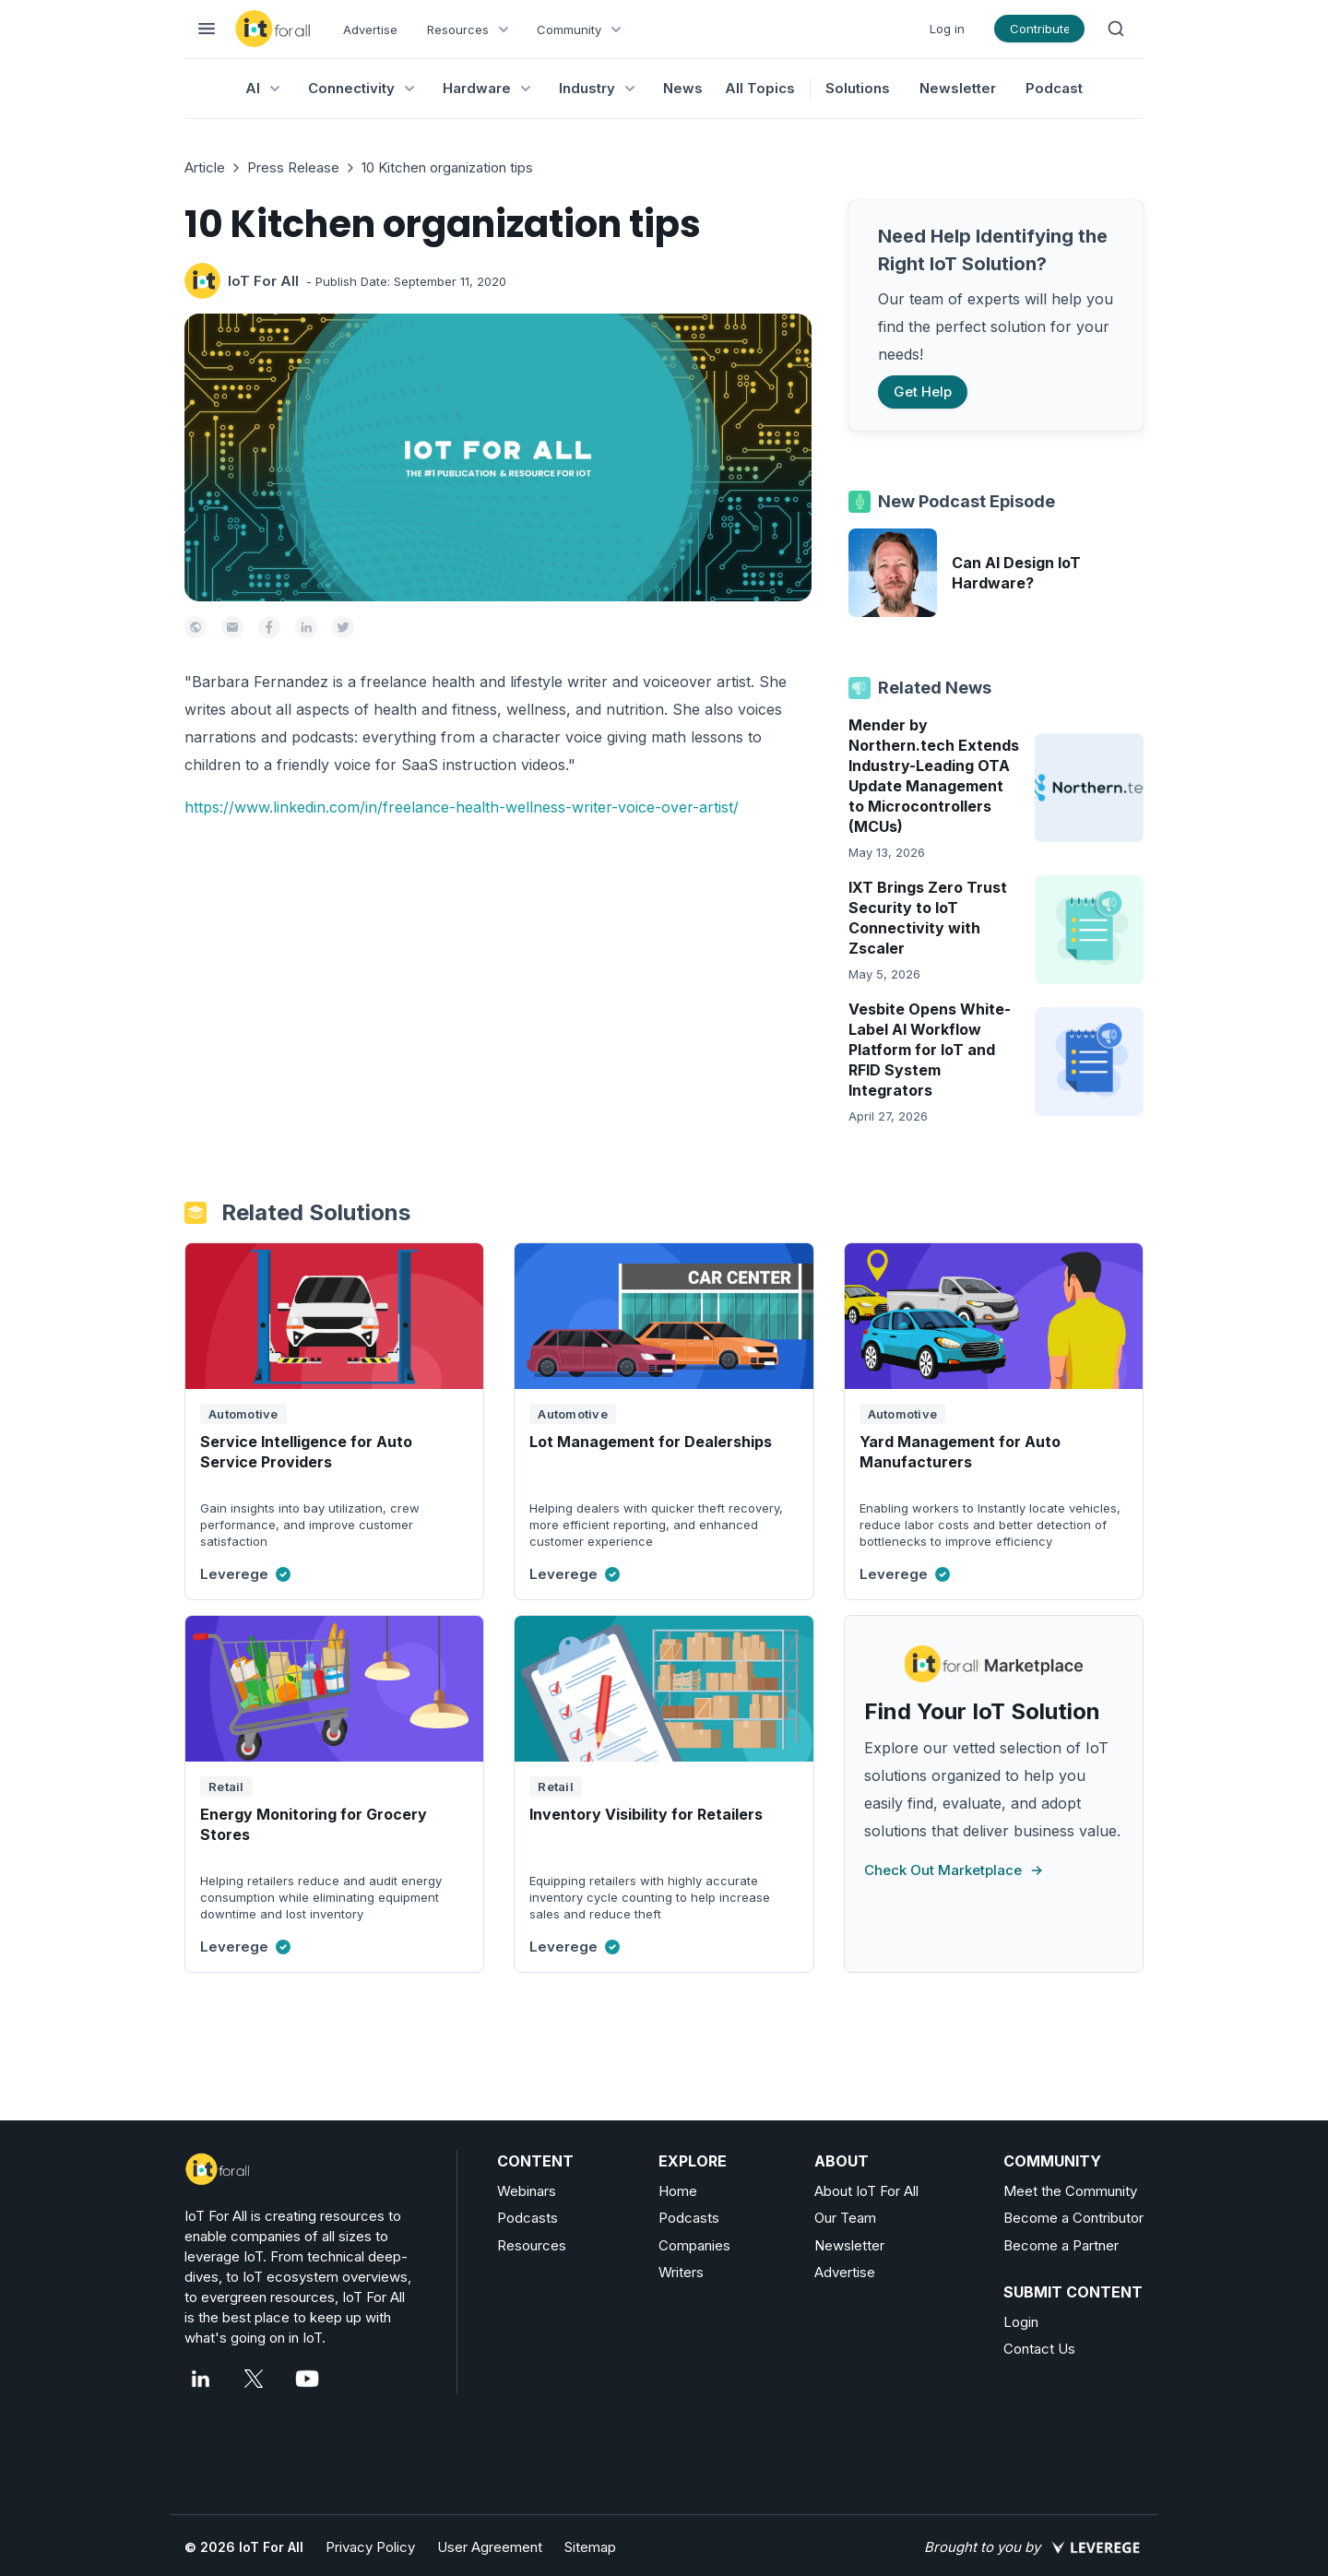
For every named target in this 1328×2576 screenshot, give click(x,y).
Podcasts (527, 2217)
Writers (681, 2272)
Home (677, 2191)
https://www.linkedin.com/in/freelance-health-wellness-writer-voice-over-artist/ (461, 807)
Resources (531, 2245)
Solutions (857, 88)
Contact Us (1039, 2348)
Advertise (370, 29)
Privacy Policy (370, 2547)
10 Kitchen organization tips (447, 167)
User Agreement (489, 2547)
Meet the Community (1070, 2191)
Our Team (845, 2217)
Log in (947, 28)
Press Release (293, 167)
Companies (694, 2245)
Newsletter (957, 88)
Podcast (1054, 88)
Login (1020, 2322)
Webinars (526, 2191)
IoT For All (263, 281)
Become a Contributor (1073, 2217)
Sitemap (590, 2547)
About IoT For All (866, 2191)
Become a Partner (1061, 2245)
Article (204, 167)
